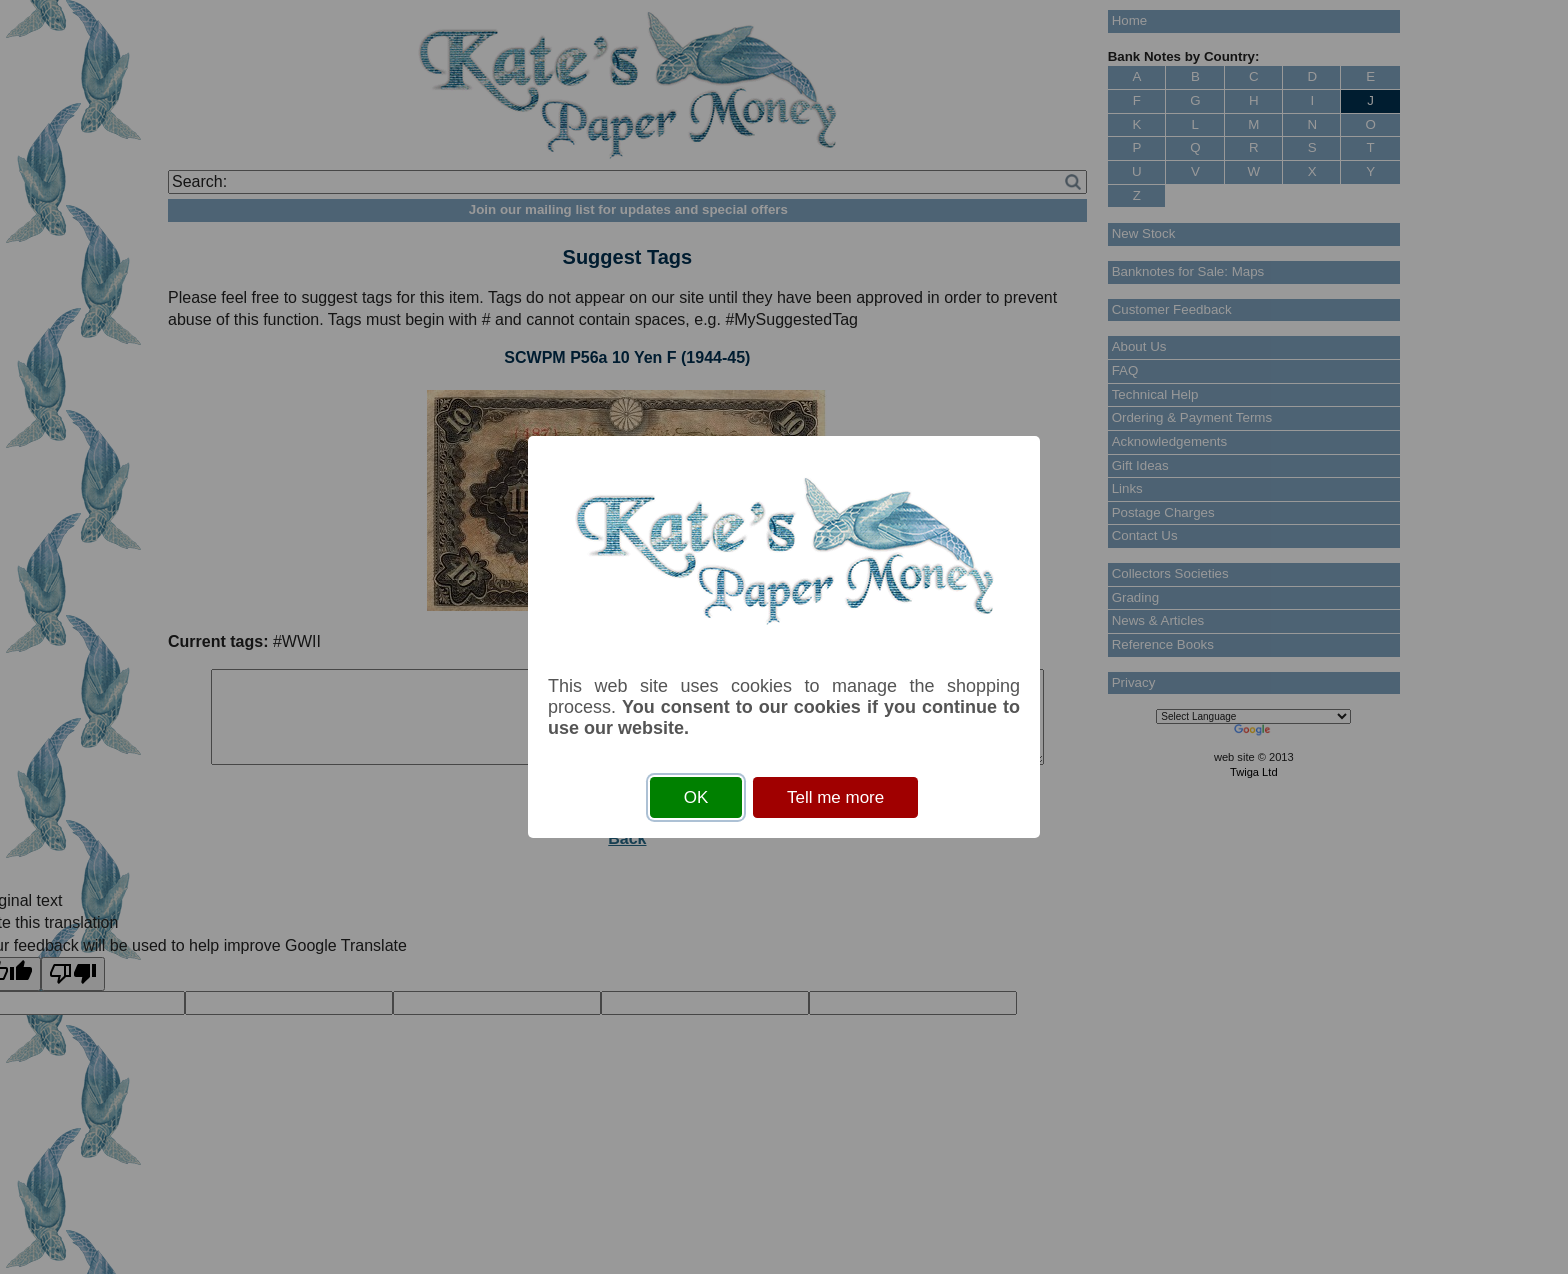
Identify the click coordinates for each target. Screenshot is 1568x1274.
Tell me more (835, 797)
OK (696, 797)
